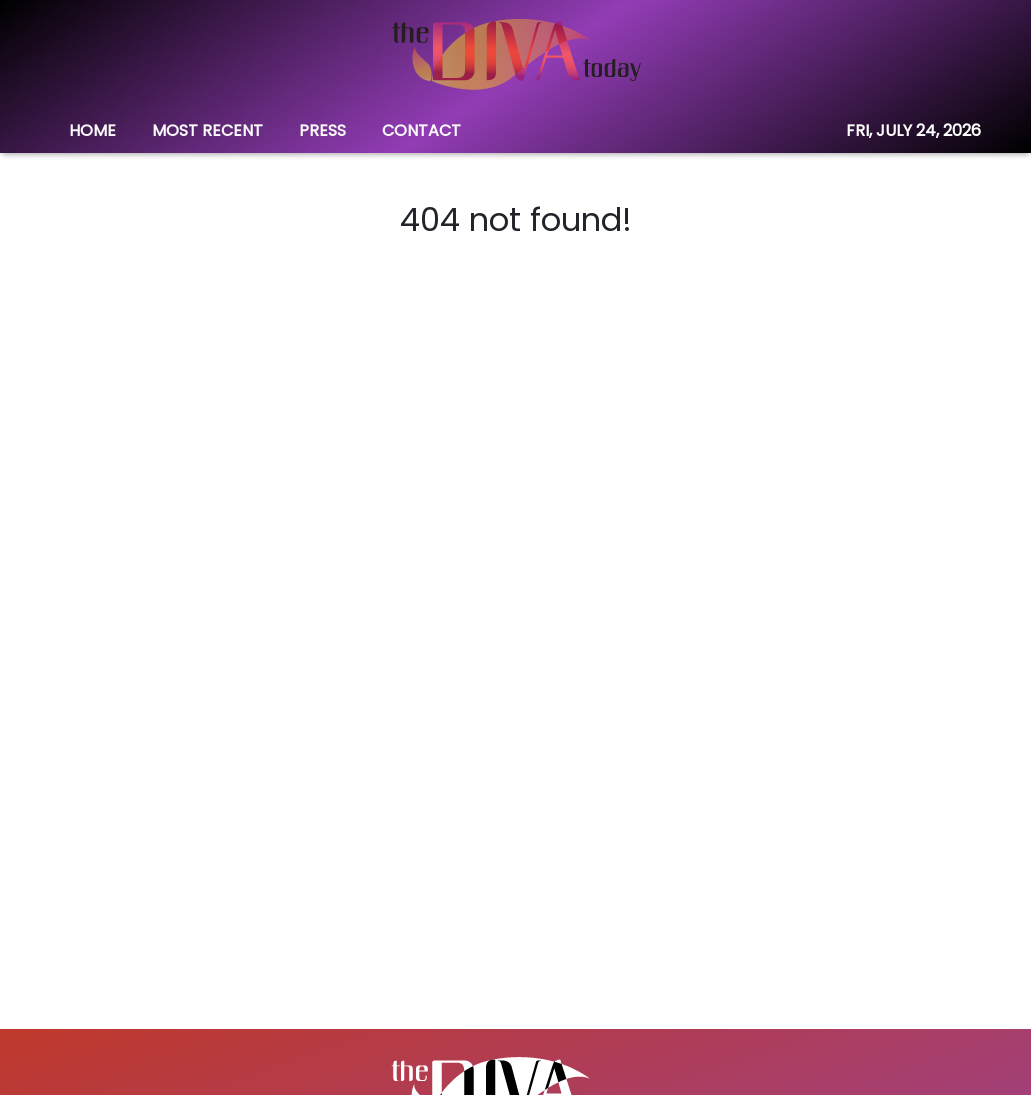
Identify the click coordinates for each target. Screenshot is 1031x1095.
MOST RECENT (207, 130)
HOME (92, 130)
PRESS (322, 130)
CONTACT (421, 130)
